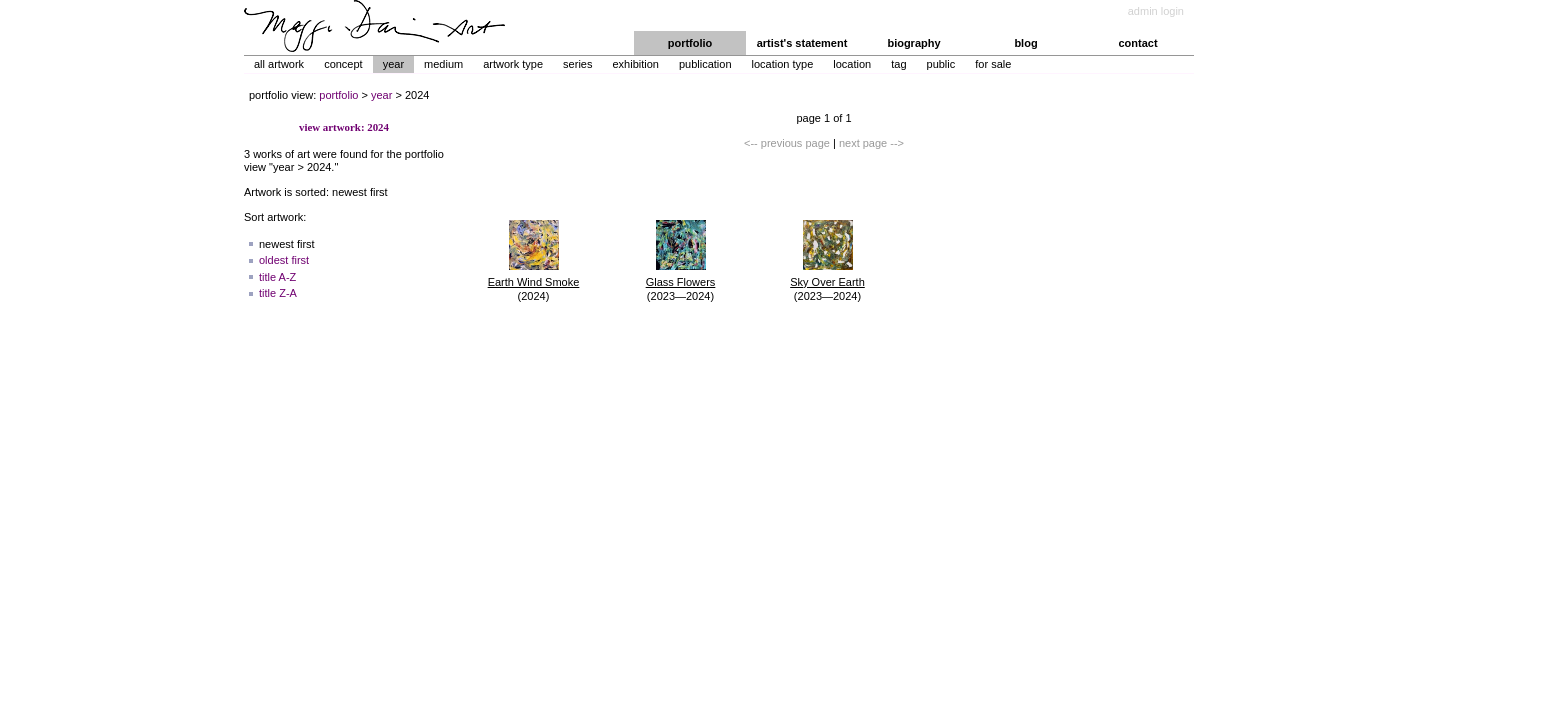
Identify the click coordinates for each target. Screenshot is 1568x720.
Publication (705, 64)
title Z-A (278, 293)
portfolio (690, 43)
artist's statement (802, 43)
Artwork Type (513, 64)
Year (393, 64)
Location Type (783, 64)
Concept (343, 64)
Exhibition (635, 64)
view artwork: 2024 (344, 127)
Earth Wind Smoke (534, 282)
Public (941, 64)
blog (1025, 43)
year (381, 95)
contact (1137, 43)
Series (577, 64)
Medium (443, 64)
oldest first (284, 260)
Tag (898, 64)
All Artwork (279, 64)
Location (852, 64)
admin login (1156, 11)
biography (913, 43)
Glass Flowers (681, 282)
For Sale (993, 64)
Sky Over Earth (827, 282)
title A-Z (277, 277)
